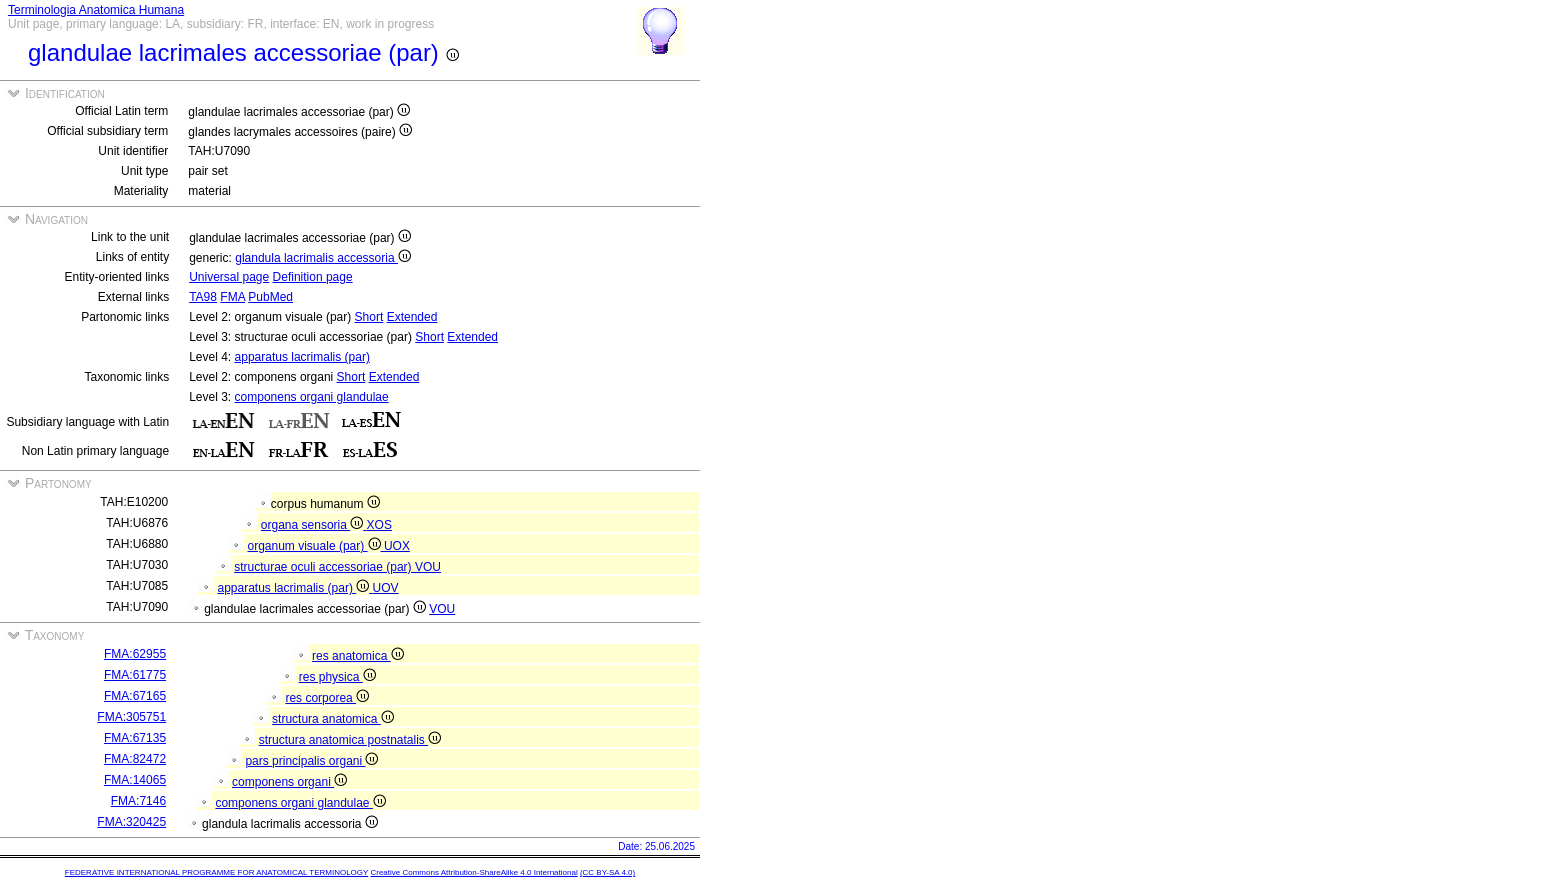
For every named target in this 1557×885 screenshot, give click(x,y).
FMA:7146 (138, 801)
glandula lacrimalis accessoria (323, 258)
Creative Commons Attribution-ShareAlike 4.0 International (473, 872)
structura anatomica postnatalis (350, 740)
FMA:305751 (131, 717)
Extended (412, 317)
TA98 (203, 297)
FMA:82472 (135, 759)
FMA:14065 (135, 780)
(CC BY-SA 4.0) (607, 872)
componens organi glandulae (312, 397)
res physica (337, 677)
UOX (397, 546)
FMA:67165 (135, 696)
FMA (232, 297)
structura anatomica (333, 719)
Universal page (229, 277)
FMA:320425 (131, 822)
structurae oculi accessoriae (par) (324, 567)
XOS (379, 525)
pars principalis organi (311, 761)
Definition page (313, 277)
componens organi (289, 782)
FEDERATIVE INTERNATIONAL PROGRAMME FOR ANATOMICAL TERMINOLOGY (216, 872)
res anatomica (358, 656)
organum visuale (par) (316, 546)
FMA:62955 (135, 654)
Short (369, 317)
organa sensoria (314, 525)
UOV (386, 588)
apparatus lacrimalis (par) (302, 357)
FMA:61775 (135, 675)
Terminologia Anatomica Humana (96, 10)
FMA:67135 (135, 738)
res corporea (327, 698)
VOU (428, 567)
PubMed (270, 297)
